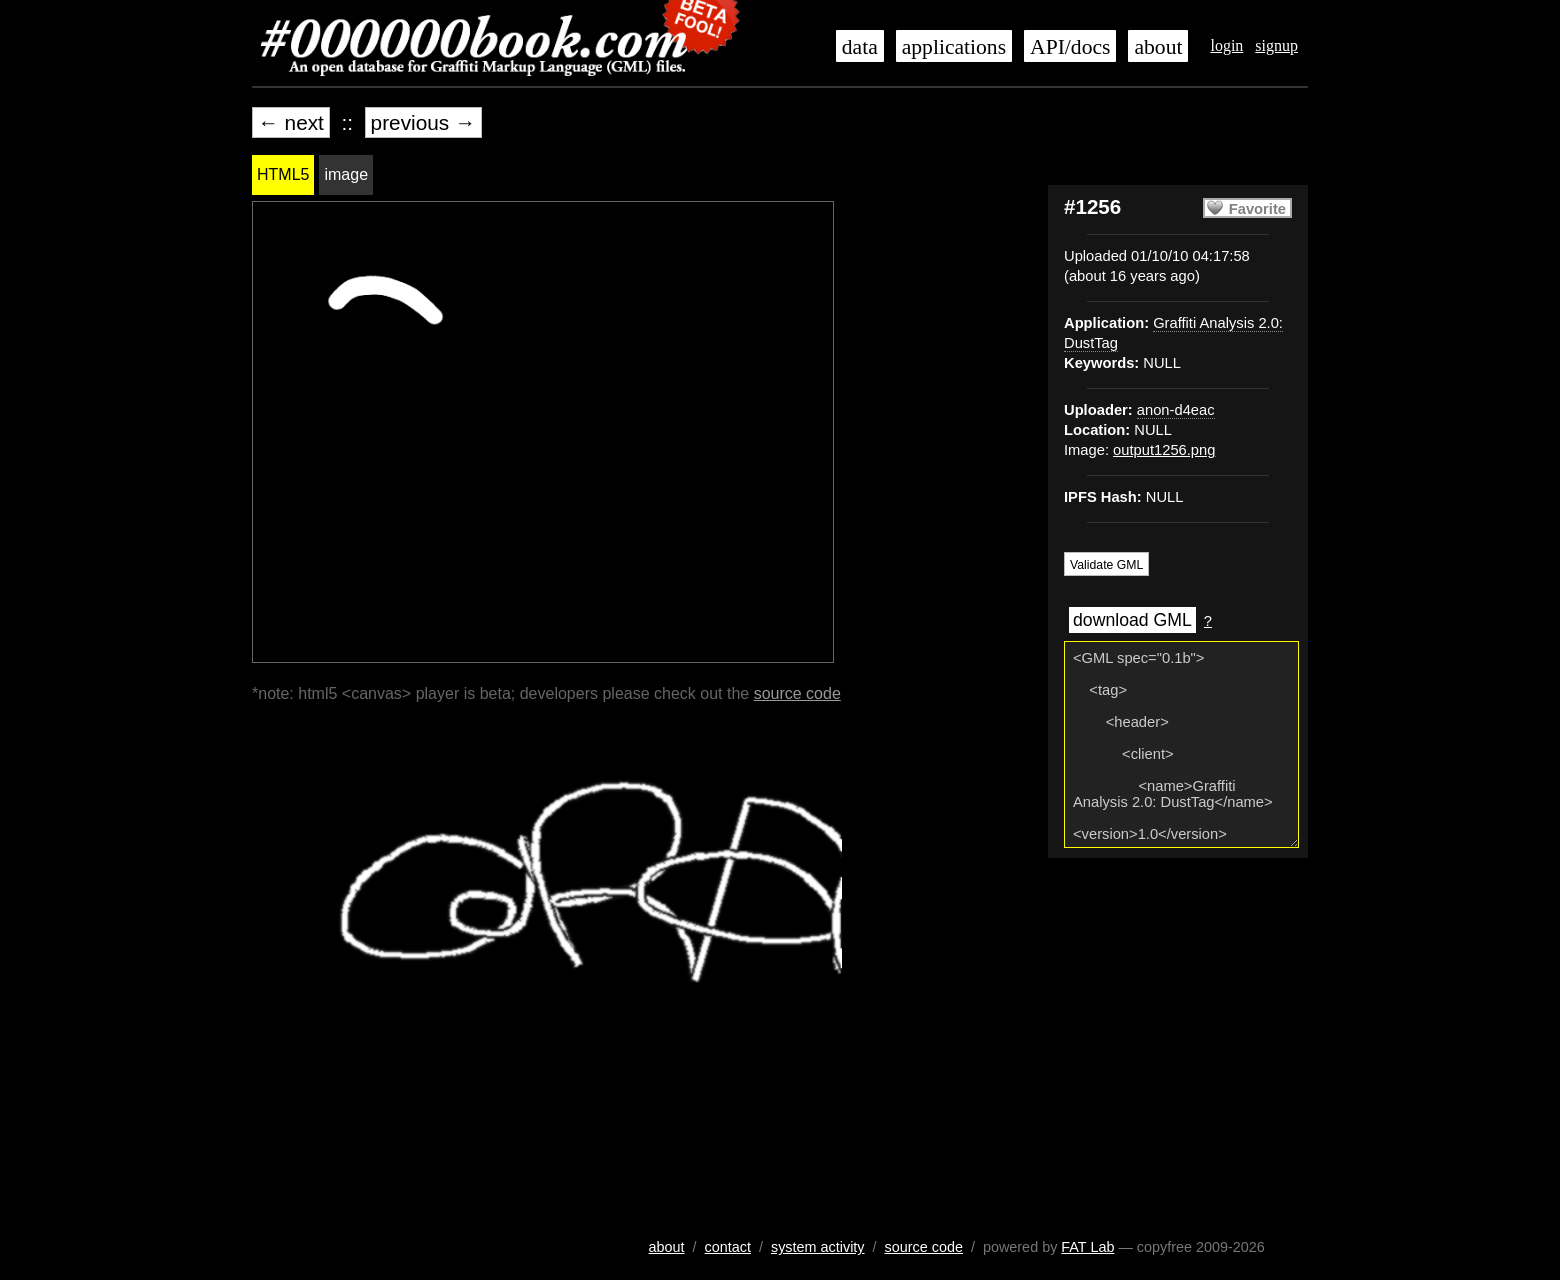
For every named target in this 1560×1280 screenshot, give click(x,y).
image (346, 174)
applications (954, 47)
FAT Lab (1087, 1247)
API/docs (1070, 47)
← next (291, 122)
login (1226, 45)
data (860, 47)
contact (728, 1247)
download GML (1132, 620)
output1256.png (1164, 450)
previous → (423, 122)
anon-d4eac (1176, 410)
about (1158, 47)
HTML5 (283, 174)
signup (1276, 45)
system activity (818, 1247)
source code (797, 693)
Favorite (1257, 209)
